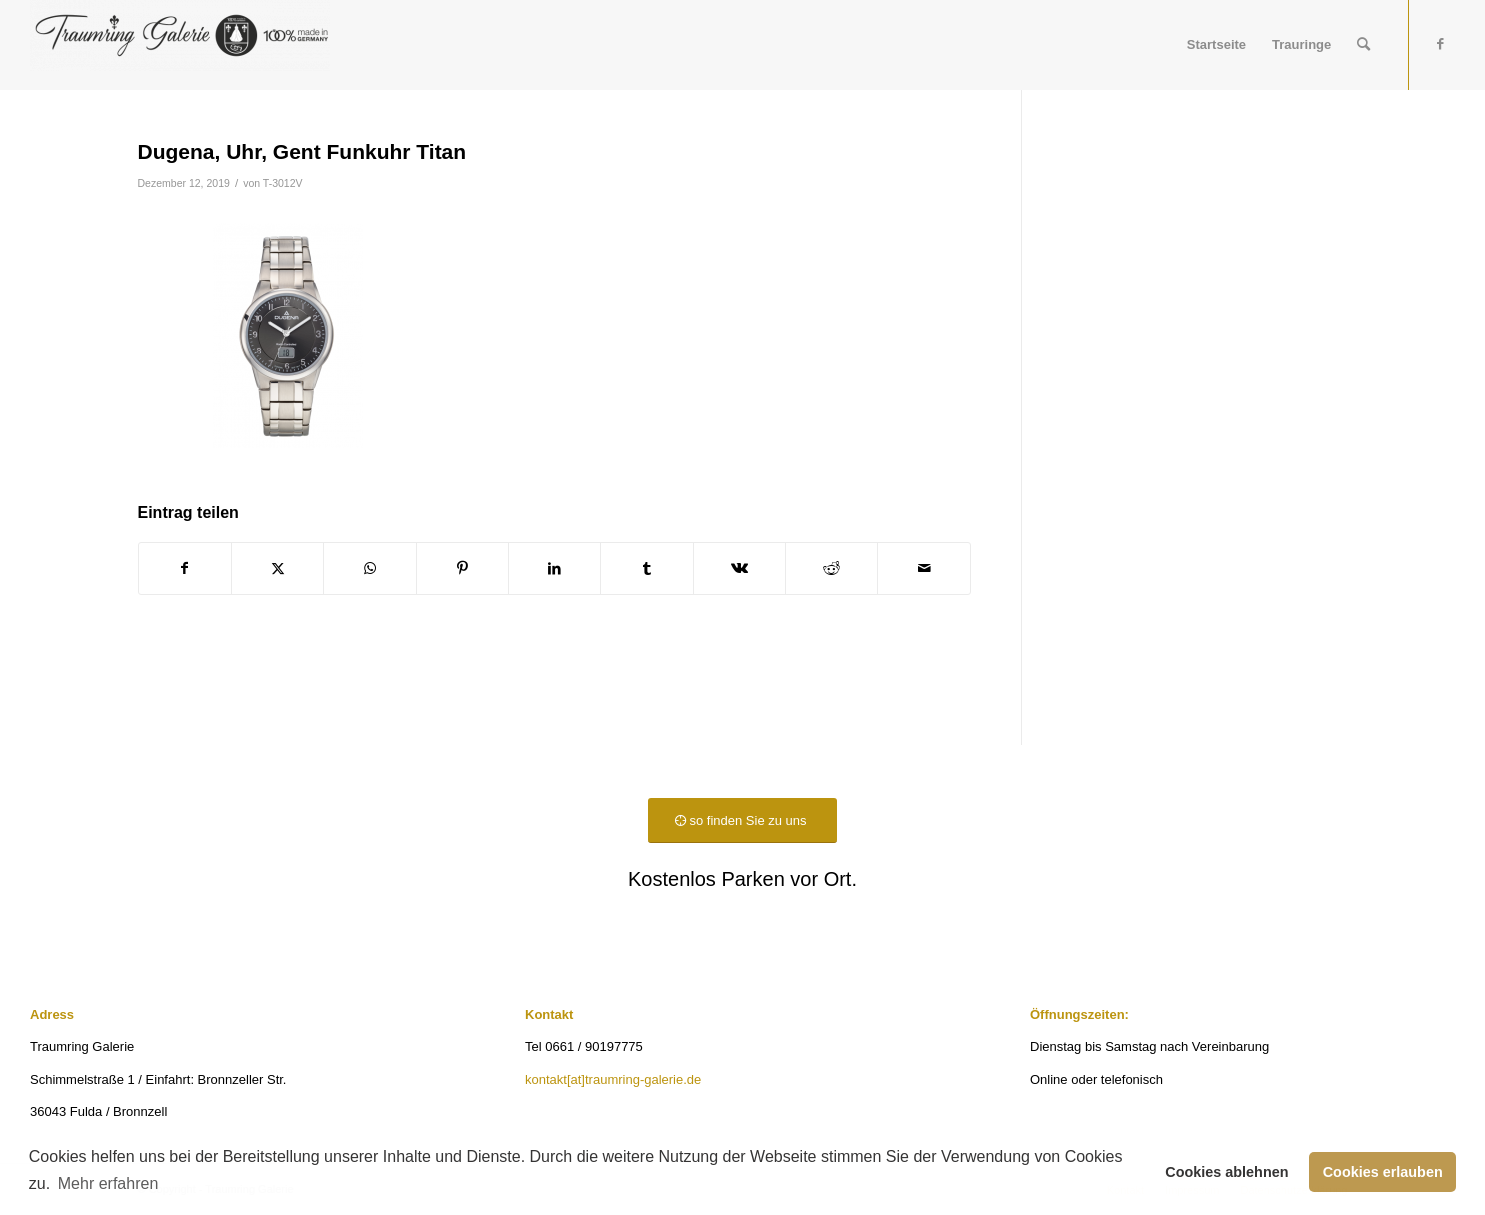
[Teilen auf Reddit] (831, 568)
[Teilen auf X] (277, 568)
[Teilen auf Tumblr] (646, 568)
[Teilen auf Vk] (739, 568)
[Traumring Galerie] (180, 45)
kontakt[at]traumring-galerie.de (613, 1079)
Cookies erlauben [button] (1383, 1172)
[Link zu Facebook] (1440, 44)
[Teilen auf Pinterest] (462, 568)
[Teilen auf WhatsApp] (369, 568)
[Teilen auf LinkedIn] (554, 568)
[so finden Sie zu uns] (742, 820)
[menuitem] (1216, 45)
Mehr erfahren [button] (108, 1183)
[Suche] (1363, 45)
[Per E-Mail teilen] (923, 568)
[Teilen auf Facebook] (185, 568)
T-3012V (283, 183)
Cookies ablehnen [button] (1226, 1172)
